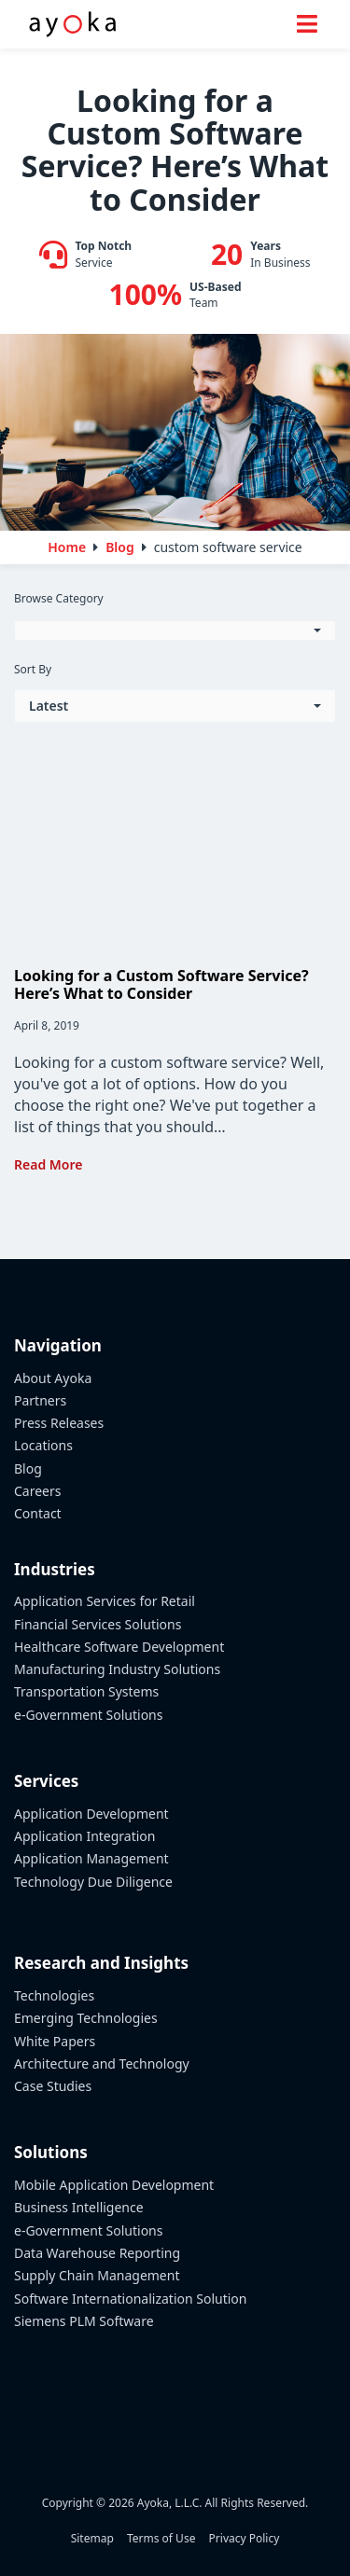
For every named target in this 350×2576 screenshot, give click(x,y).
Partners (40, 1400)
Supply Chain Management (96, 2275)
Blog (28, 1468)
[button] (175, 630)
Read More (48, 1164)
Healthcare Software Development (119, 1646)
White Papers (54, 2041)
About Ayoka (52, 1378)
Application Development (91, 1813)
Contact (38, 1513)
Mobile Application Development (114, 2185)
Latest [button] (48, 705)
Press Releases (59, 1423)
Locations (43, 1445)
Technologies (54, 1995)
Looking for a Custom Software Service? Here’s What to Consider (161, 984)
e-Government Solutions (88, 1715)
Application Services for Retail (104, 1601)
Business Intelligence (79, 2207)
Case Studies (52, 2086)
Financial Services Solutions (97, 1624)
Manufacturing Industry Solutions (117, 1669)
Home (67, 547)
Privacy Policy (244, 2538)
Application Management (91, 1858)
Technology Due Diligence (93, 1881)
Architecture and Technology (101, 2063)
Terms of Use (161, 2538)
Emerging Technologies (86, 2018)
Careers (37, 1491)
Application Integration (85, 1836)
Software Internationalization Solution (130, 2298)
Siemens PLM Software (84, 2321)
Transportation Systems (86, 1691)
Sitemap (92, 2538)
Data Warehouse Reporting (97, 2253)
